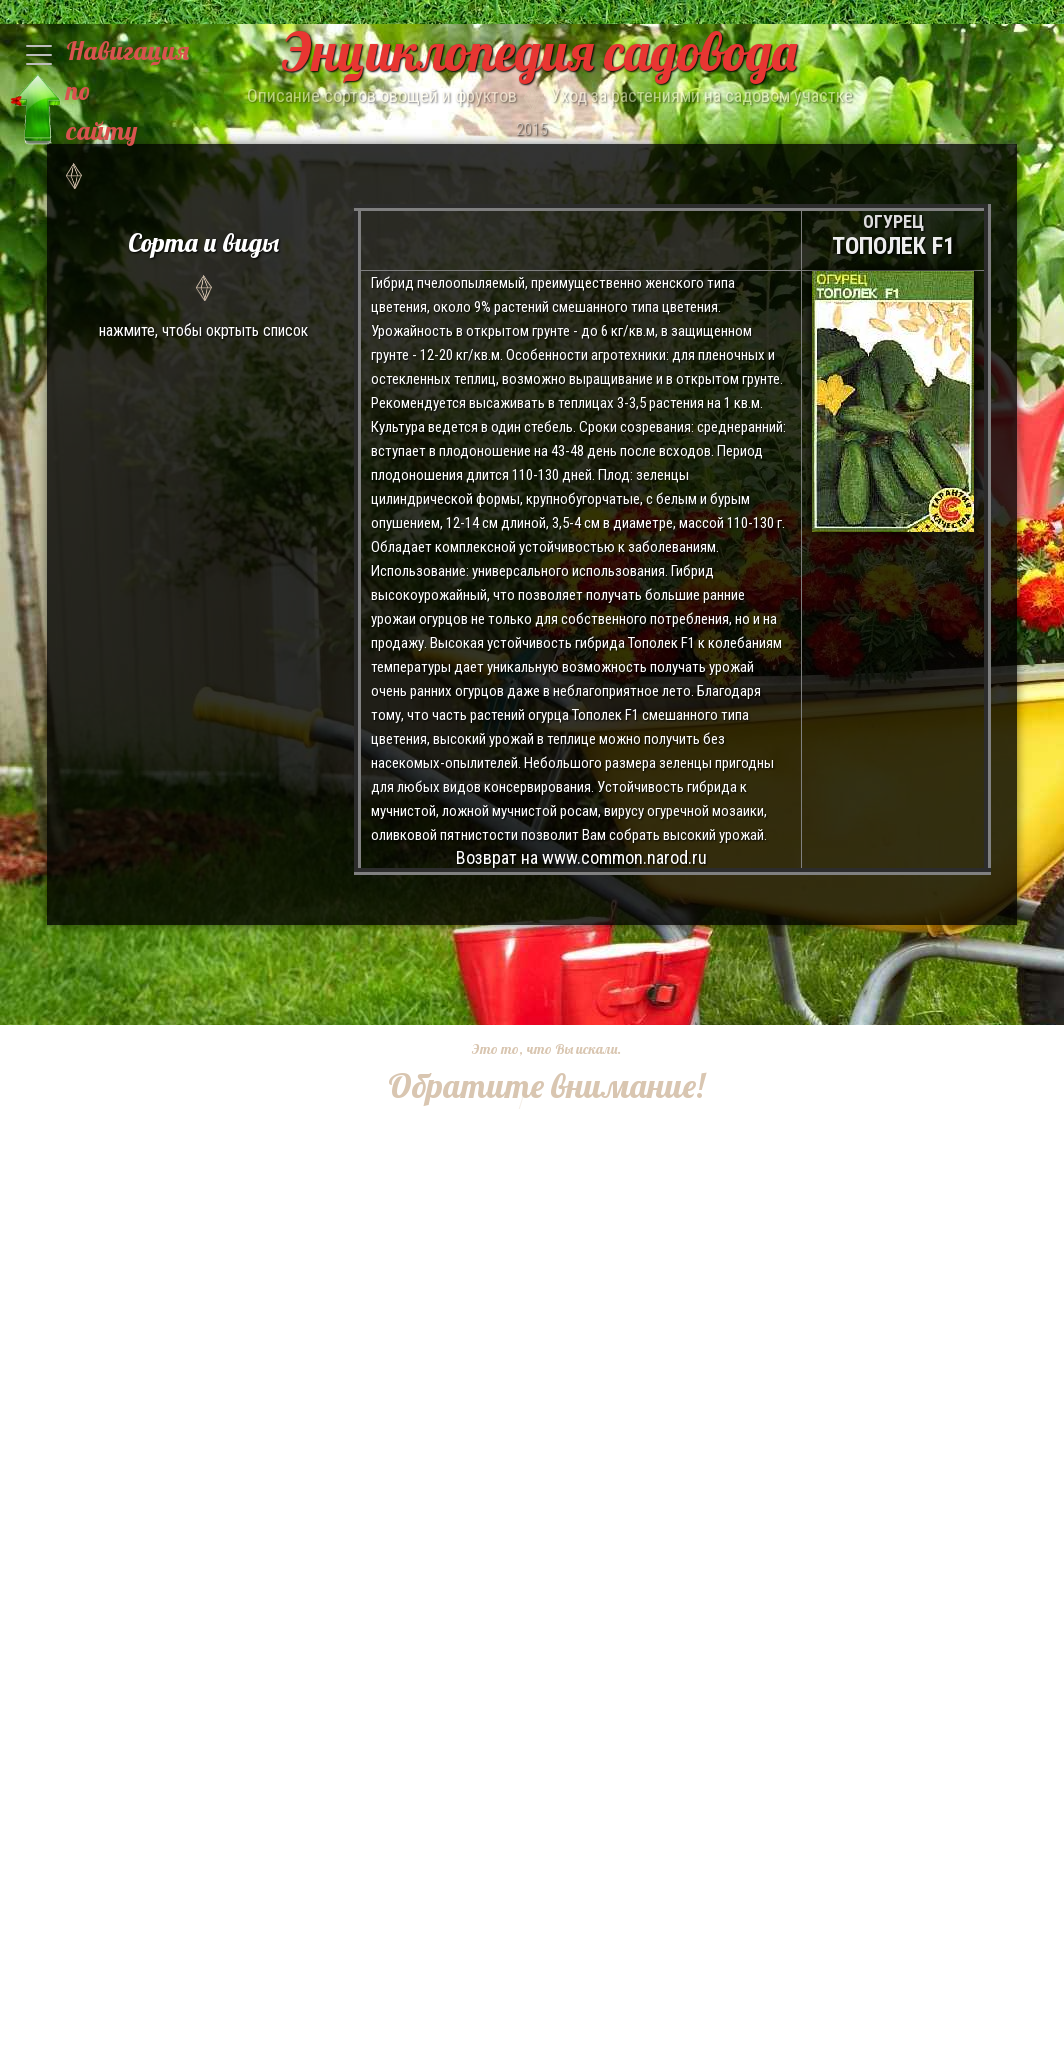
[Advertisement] (530, 1234)
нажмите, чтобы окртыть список (203, 281)
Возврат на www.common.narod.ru (581, 857)
